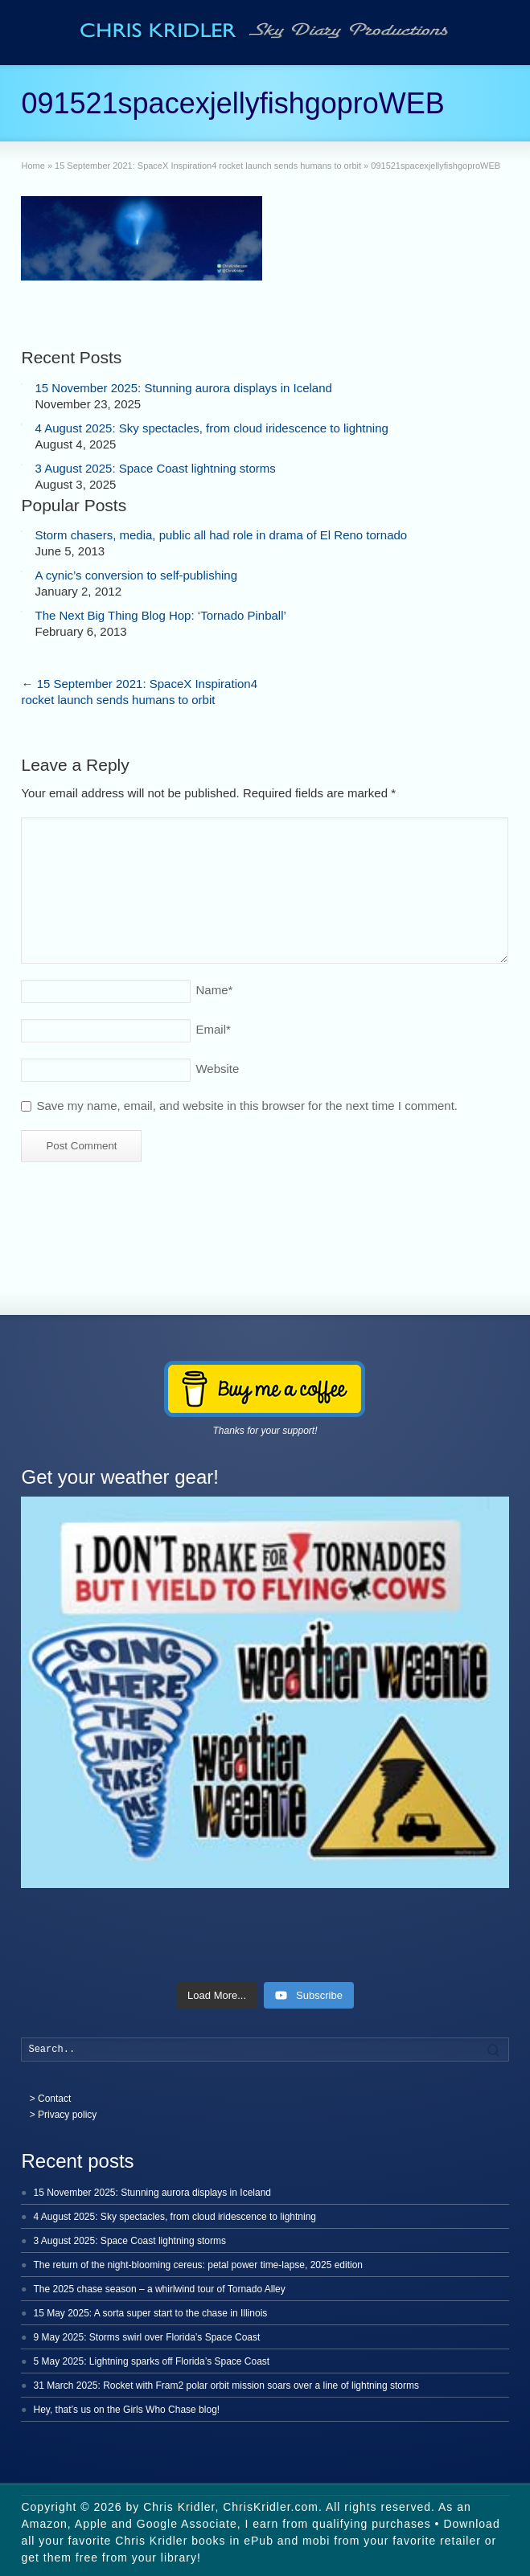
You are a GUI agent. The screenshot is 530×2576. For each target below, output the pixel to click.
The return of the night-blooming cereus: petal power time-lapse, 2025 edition (198, 2265)
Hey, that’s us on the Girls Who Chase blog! (126, 2409)
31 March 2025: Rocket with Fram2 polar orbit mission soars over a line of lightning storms (226, 2385)
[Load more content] (216, 1995)
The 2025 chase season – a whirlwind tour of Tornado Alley (159, 2289)
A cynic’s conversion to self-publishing (136, 575)
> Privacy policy (63, 2114)
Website (217, 1068)
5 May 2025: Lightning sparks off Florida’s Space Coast (151, 2361)
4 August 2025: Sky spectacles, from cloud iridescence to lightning (211, 428)
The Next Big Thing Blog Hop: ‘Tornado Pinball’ (160, 615)
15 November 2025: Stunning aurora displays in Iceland (183, 388)
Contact (54, 2098)
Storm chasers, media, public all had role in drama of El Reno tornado (221, 535)
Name (213, 990)
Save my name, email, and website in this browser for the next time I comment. (247, 1105)
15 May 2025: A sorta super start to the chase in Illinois (150, 2313)
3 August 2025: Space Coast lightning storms (155, 468)
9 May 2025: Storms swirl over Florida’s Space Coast (146, 2337)
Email (212, 1029)
